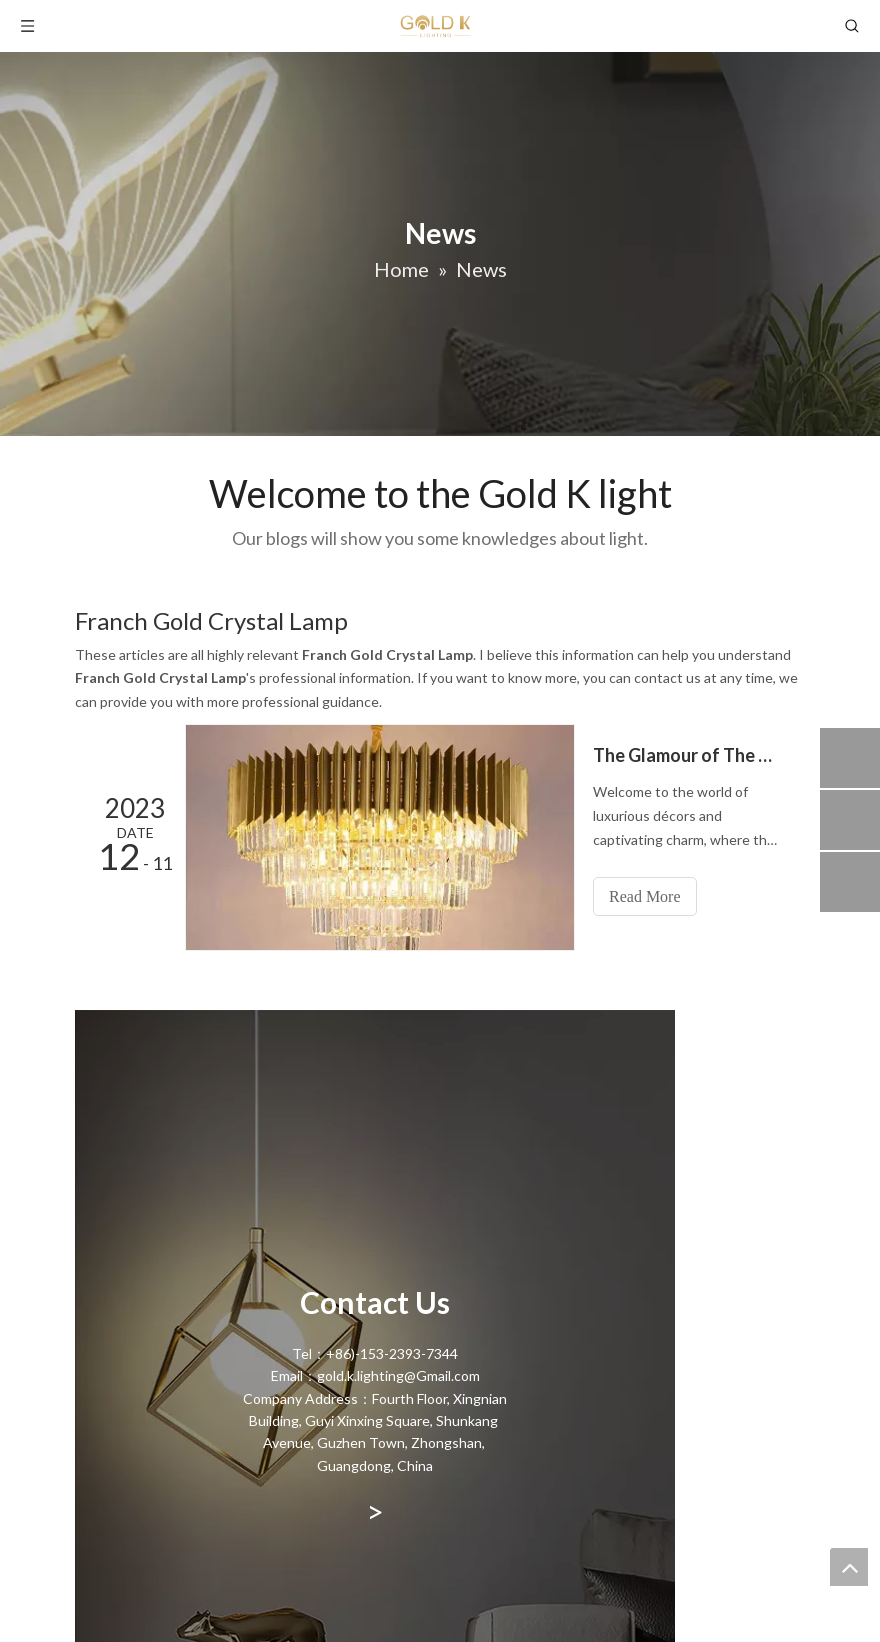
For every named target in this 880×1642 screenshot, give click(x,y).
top (849, 1567)
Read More (645, 896)
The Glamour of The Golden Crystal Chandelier (688, 755)
